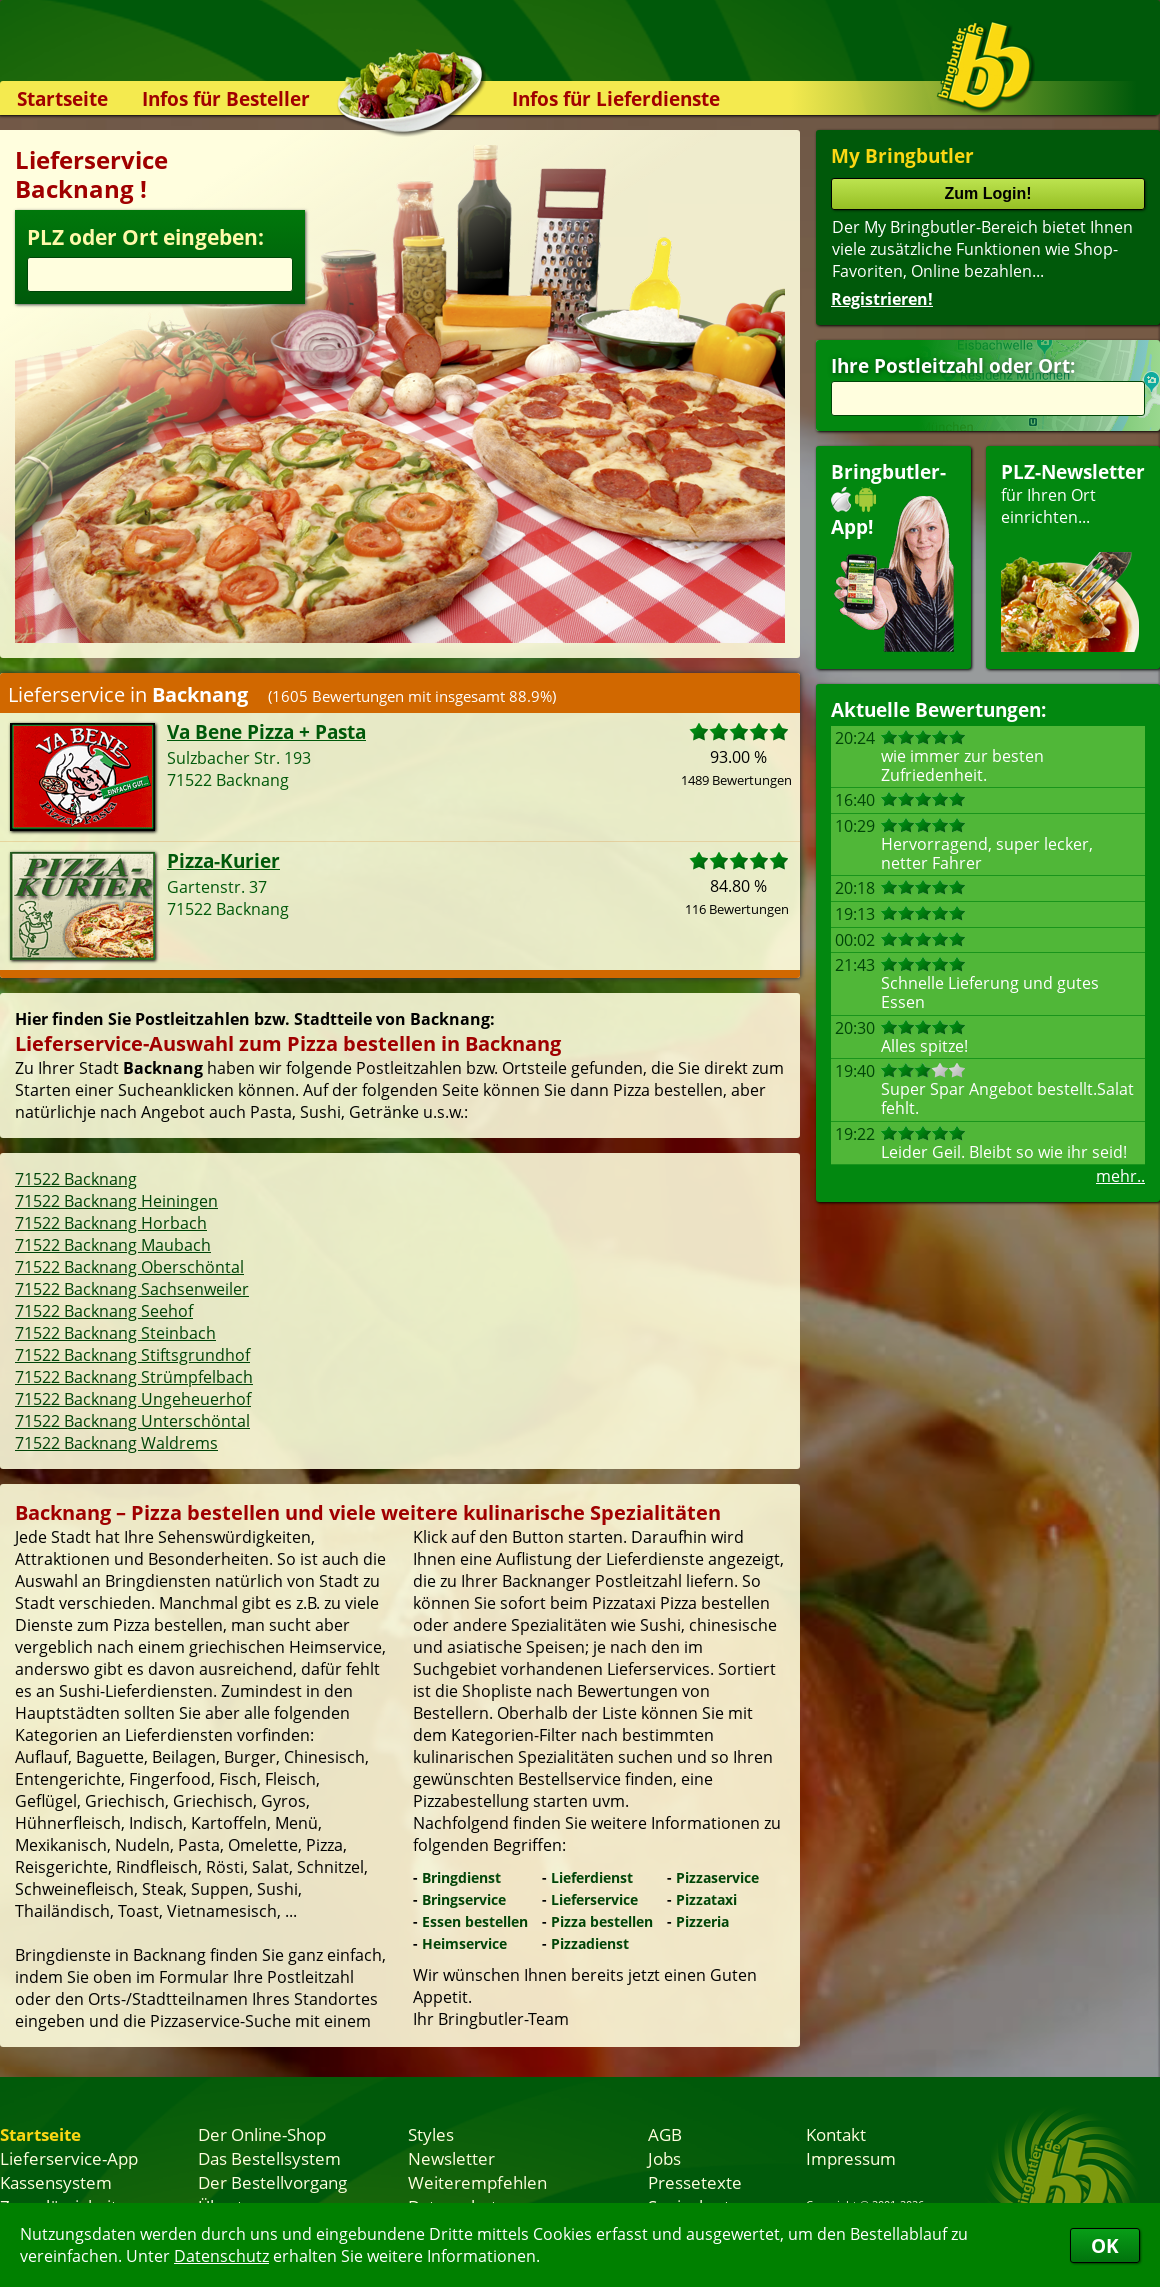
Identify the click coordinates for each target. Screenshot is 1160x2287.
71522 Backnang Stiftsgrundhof (132, 1355)
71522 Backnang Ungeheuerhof (133, 1399)
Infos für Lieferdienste (616, 98)
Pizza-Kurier (223, 860)
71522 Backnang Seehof (104, 1311)
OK (1105, 2245)
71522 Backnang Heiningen (116, 1201)
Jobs (664, 2158)
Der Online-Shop (262, 2134)
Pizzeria (702, 1921)
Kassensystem (56, 2182)
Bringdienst (461, 1877)
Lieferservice (594, 1899)
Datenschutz (221, 2256)
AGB (665, 2134)
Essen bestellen (475, 1921)
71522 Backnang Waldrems (116, 1443)
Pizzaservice (717, 1877)
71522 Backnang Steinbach (115, 1333)
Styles (431, 2134)
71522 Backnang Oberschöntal (129, 1267)
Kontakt (836, 2134)
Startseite (62, 98)
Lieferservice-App (69, 2158)
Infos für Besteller (226, 98)
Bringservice (464, 1899)
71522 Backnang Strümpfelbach (134, 1377)
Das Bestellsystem (269, 2158)
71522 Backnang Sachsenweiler (132, 1289)
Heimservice (464, 1943)
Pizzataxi (706, 1899)
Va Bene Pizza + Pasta (266, 731)
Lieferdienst (592, 1877)
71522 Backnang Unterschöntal (132, 1421)
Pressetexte (695, 2182)
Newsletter (451, 2158)
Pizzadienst (590, 1943)
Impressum (851, 2158)
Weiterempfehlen (477, 2182)
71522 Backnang (76, 1179)
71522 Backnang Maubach (113, 1245)
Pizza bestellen (602, 1921)
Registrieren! (882, 299)
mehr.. (1120, 1176)
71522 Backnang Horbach (111, 1223)
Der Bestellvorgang (272, 2182)
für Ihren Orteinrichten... (1073, 555)
